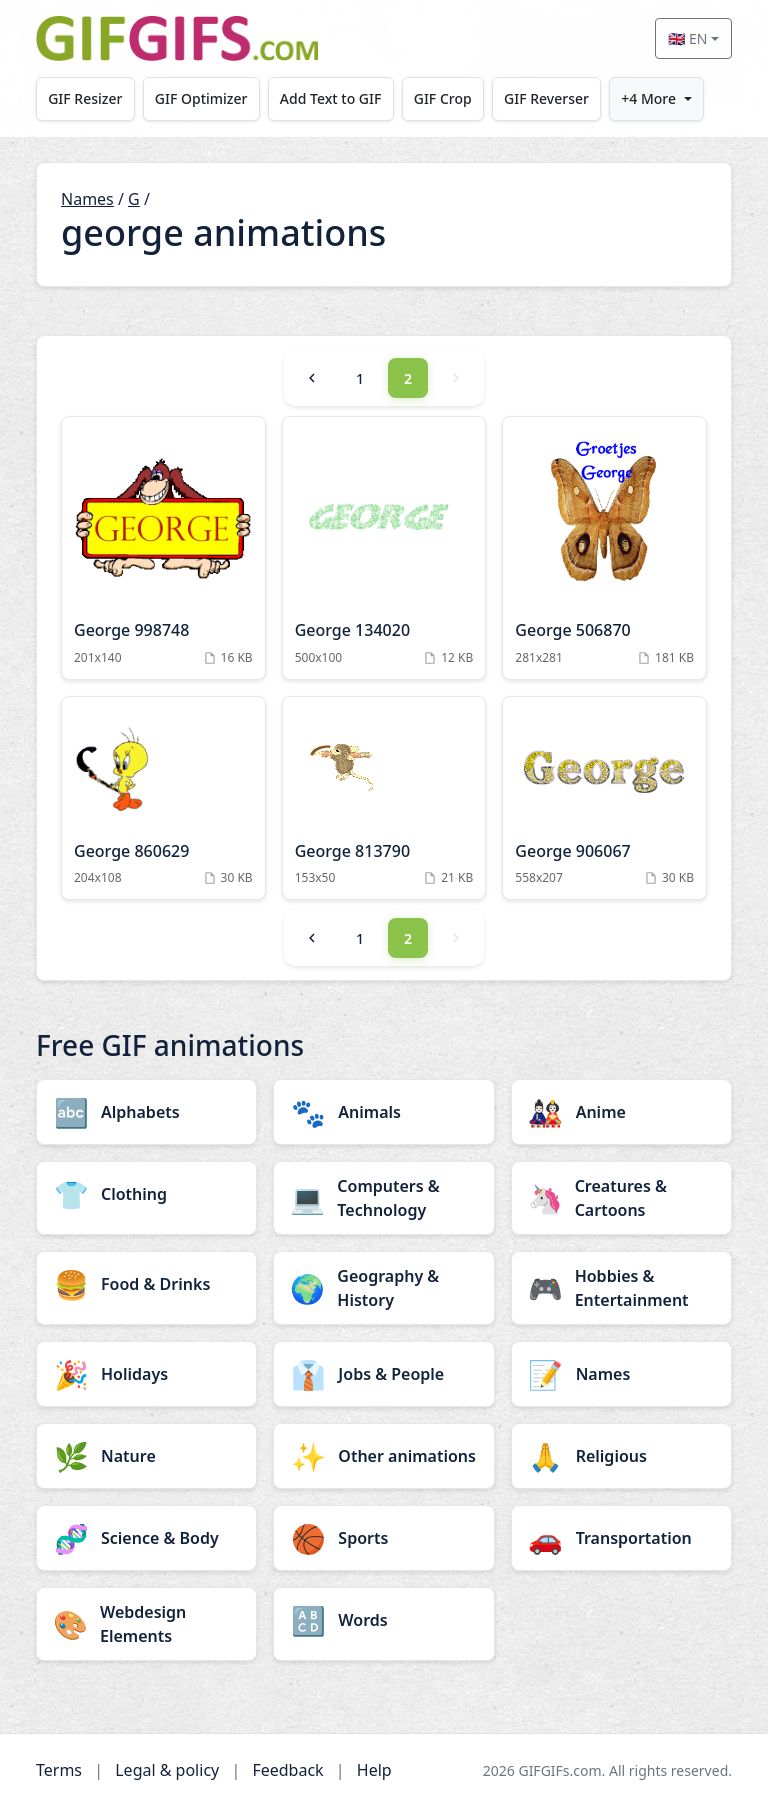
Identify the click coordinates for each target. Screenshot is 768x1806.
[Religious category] (621, 1456)
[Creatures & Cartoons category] (621, 1198)
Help (374, 1770)
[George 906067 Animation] (604, 798)
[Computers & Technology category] (383, 1198)
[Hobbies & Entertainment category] (621, 1288)
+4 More (648, 98)
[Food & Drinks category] (146, 1284)
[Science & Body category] (146, 1538)
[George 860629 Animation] (163, 798)
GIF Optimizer (201, 98)
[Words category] (383, 1620)
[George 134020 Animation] (384, 547)
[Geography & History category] (383, 1288)
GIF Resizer (85, 98)
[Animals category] (383, 1112)
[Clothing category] (146, 1194)
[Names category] (621, 1374)
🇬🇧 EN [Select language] (687, 38)
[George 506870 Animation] (604, 547)
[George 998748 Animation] (163, 547)
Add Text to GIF (331, 98)
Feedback (287, 1770)
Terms (59, 1770)
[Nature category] (146, 1456)
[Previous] (312, 378)
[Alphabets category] (146, 1112)
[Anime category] (621, 1112)
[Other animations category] (383, 1456)
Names (87, 199)
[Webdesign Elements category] (146, 1624)
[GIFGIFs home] (177, 38)
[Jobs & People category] (383, 1374)
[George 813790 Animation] (384, 798)
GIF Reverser (546, 98)
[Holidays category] (146, 1374)
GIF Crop (443, 98)
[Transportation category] (621, 1538)
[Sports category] (383, 1538)
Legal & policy (167, 1770)
